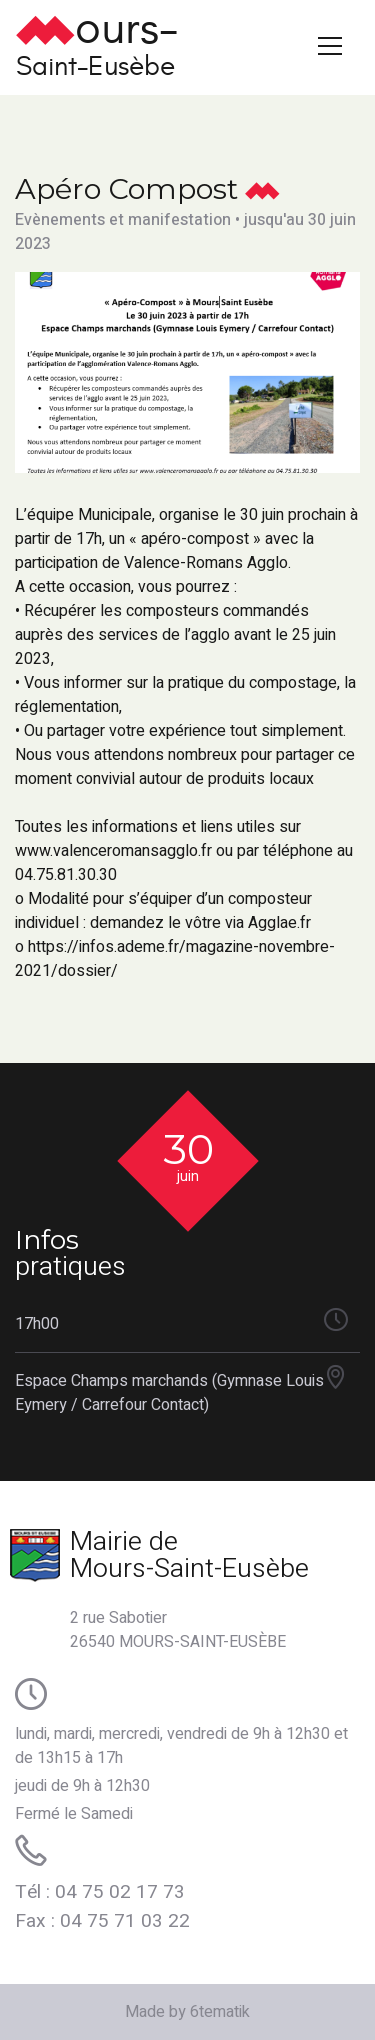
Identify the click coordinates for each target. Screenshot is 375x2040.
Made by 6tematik (187, 2012)
